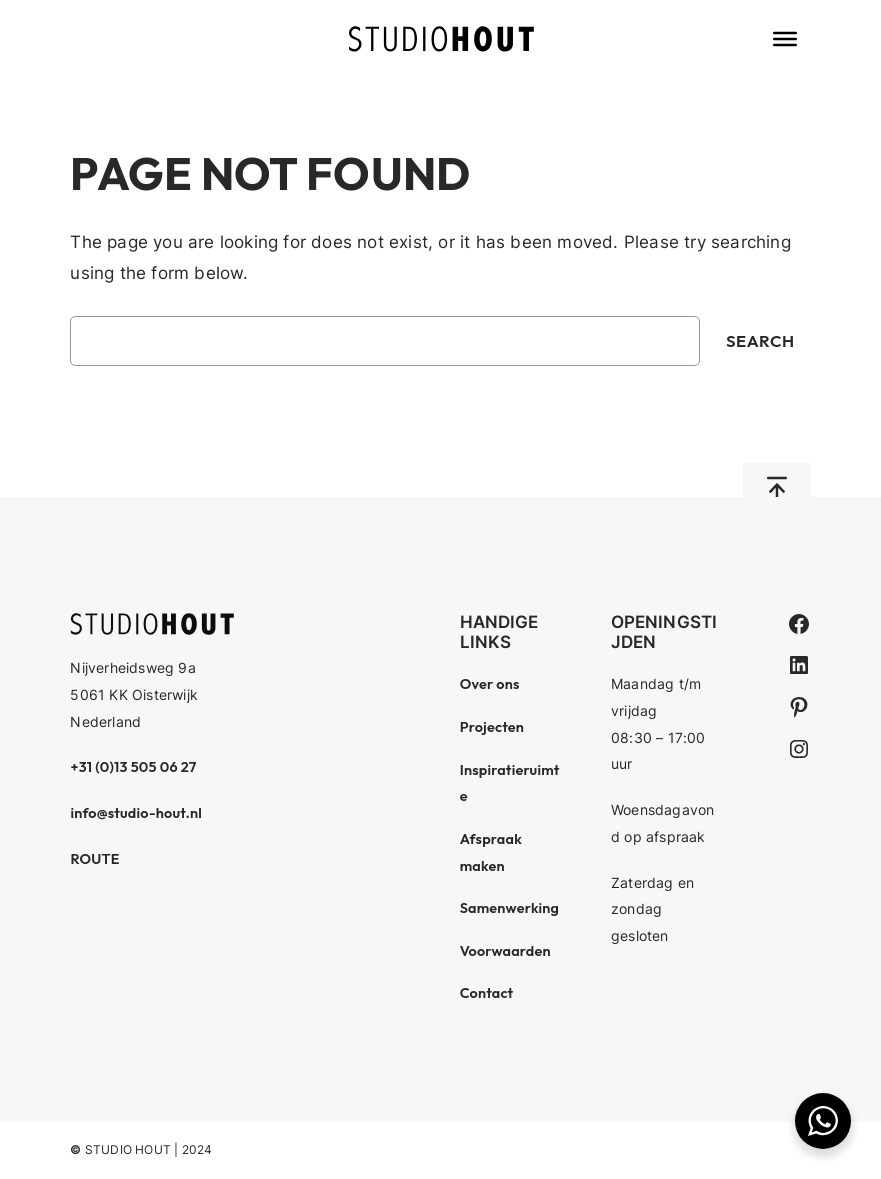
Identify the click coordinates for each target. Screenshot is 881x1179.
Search (760, 340)
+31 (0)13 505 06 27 (133, 767)
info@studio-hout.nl (136, 813)
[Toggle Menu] (785, 39)
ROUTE (94, 859)
